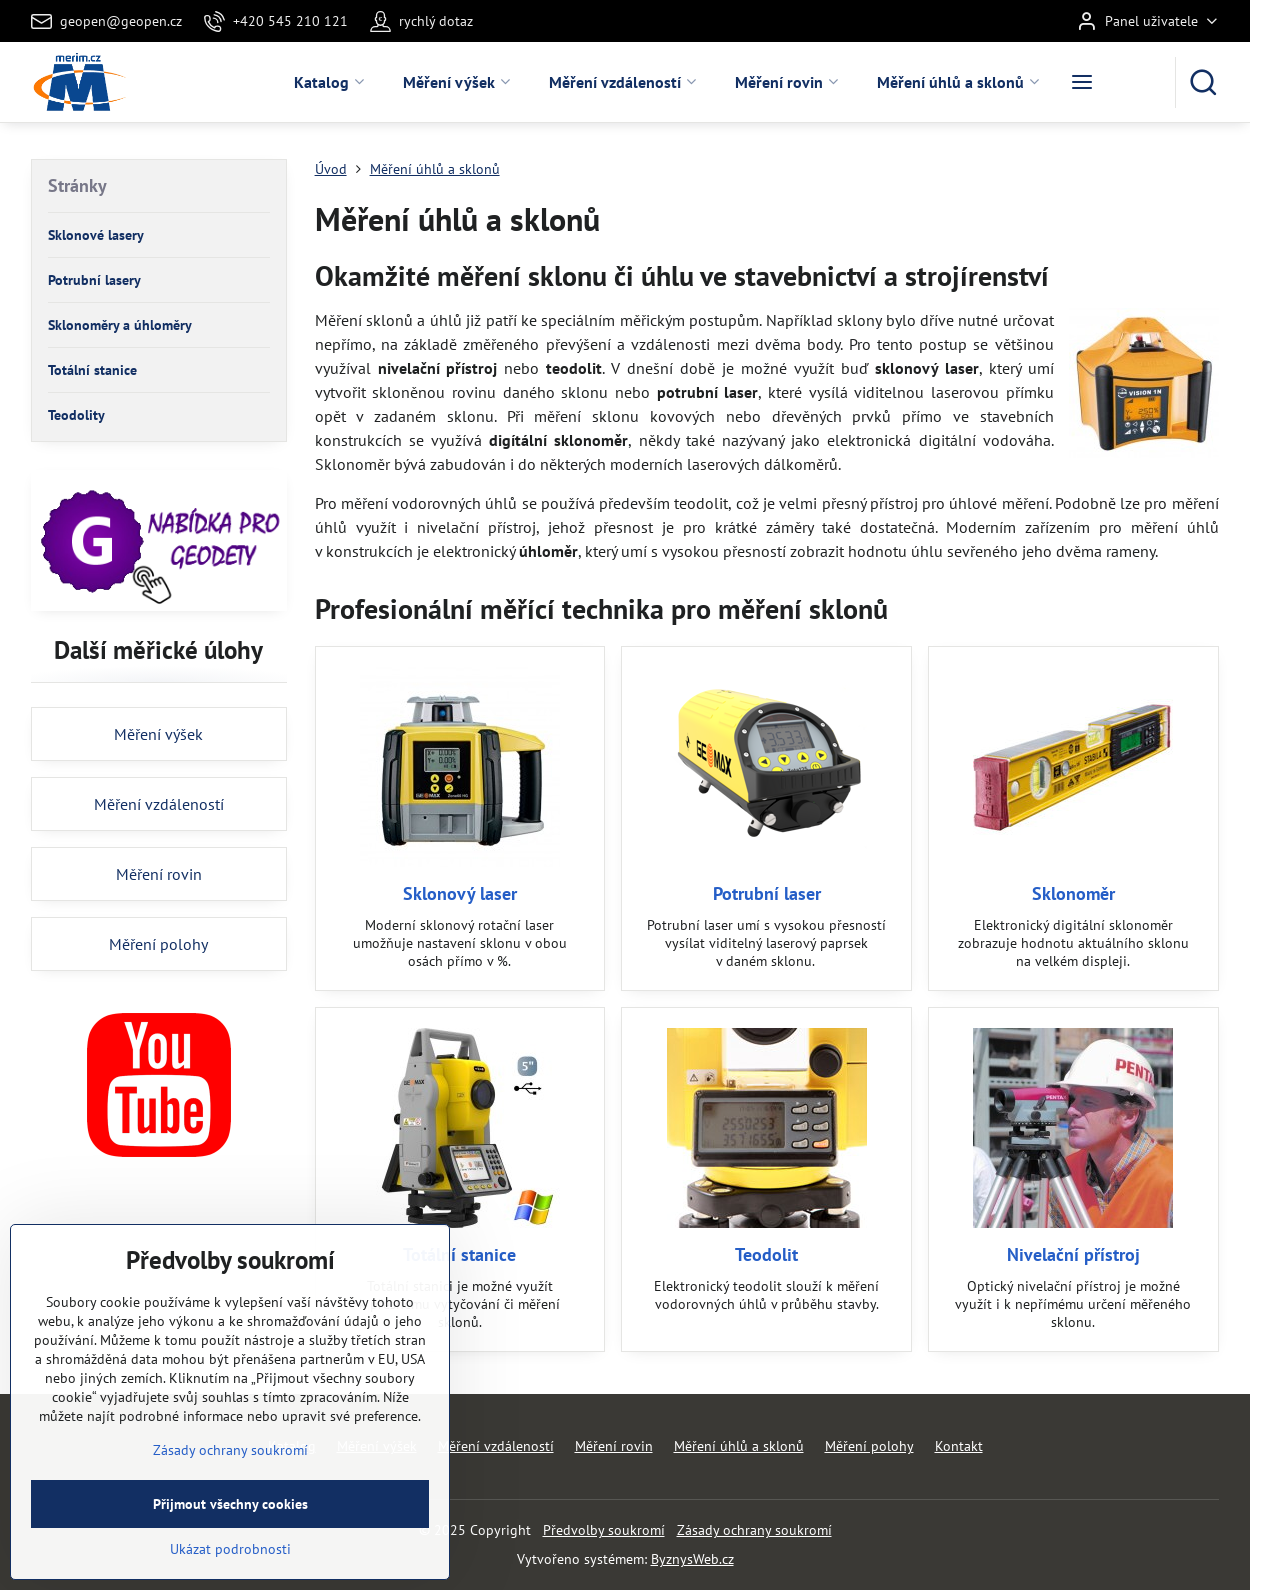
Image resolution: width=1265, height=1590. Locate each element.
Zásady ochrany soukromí (754, 1530)
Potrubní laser (767, 893)
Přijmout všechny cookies (230, 1532)
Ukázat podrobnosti (230, 1577)
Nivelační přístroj (1073, 1254)
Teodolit (766, 1254)
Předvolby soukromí (604, 1530)
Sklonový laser (460, 893)
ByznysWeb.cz (692, 1559)
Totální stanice (459, 1254)
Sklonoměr (1073, 893)
